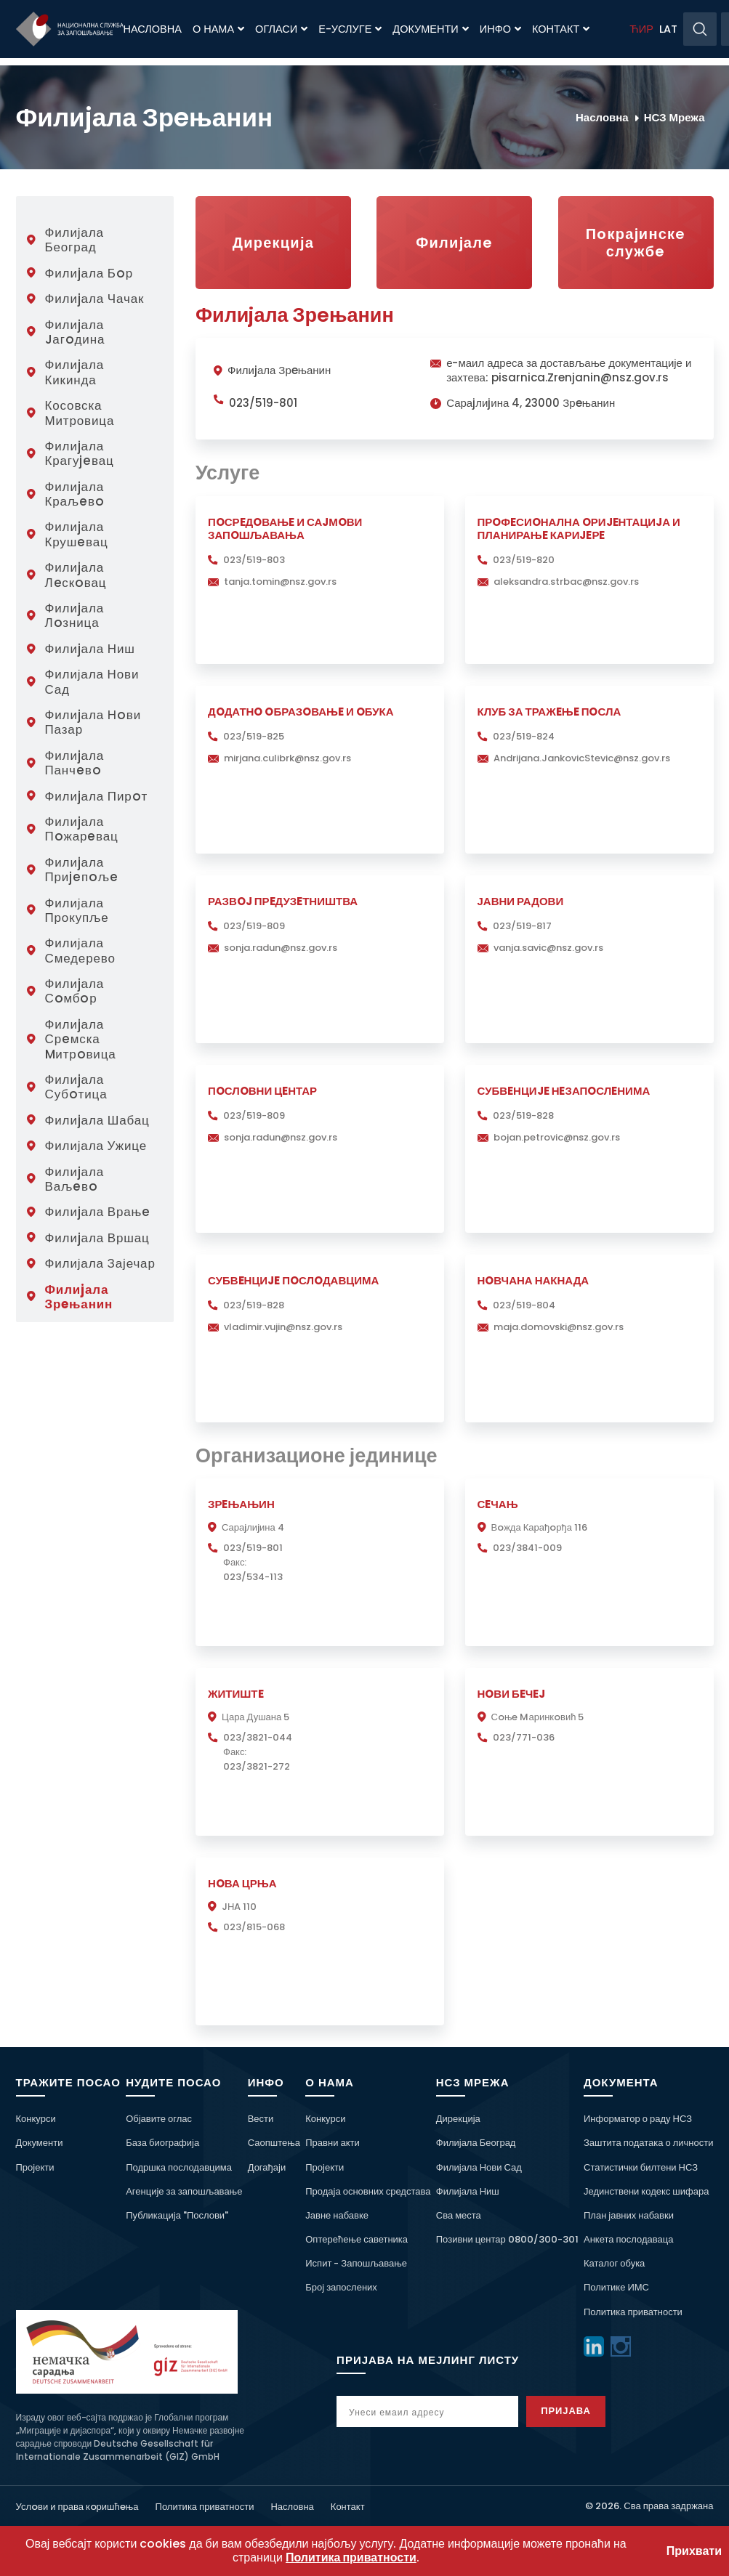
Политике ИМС (616, 2287)
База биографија (162, 2143)
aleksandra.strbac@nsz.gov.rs (566, 581)
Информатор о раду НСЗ (638, 2119)
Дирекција (273, 242)
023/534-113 (253, 1577)
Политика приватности (633, 2312)
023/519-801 (263, 402)
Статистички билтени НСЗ (641, 2167)
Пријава (580, 2411)
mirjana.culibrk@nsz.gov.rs (287, 758)
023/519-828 (523, 1115)
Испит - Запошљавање (356, 2263)
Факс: (234, 1562)
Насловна (153, 29)
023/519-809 (254, 926)
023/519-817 (522, 926)
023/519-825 (253, 736)
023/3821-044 (257, 1737)
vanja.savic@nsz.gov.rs (548, 948)
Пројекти (35, 2167)
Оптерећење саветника (356, 2239)
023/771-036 (524, 1737)
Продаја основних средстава (367, 2191)
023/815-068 (254, 1927)
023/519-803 (254, 560)
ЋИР (641, 29)
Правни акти (332, 2143)
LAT (668, 29)
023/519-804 (524, 1305)
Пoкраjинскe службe (636, 243)
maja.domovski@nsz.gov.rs (559, 1327)
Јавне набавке (336, 2215)
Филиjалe (454, 242)
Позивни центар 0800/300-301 (507, 2239)
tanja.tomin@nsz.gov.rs (280, 581)
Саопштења (274, 2143)
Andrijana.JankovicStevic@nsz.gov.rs (582, 758)
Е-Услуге (350, 29)
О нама (218, 29)
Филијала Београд (476, 2143)
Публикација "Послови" (177, 2215)
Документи (430, 29)
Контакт (560, 29)
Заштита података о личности (649, 2143)
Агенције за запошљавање (184, 2191)
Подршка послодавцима (179, 2167)
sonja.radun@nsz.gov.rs (280, 948)
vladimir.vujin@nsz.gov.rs (283, 1327)
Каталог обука (614, 2263)
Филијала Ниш (467, 2191)
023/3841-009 (527, 1548)
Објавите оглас (159, 2119)
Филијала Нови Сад (479, 2167)
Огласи (281, 29)
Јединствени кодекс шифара (646, 2191)
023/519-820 (524, 560)
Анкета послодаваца (628, 2239)
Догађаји (267, 2167)
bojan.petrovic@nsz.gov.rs (557, 1137)
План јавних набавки (629, 2215)
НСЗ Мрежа (674, 117)
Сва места (458, 2215)
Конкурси (36, 2119)
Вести (261, 2119)
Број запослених (341, 2287)
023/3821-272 (256, 1766)
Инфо (500, 29)
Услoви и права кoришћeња (77, 2507)
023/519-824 (524, 736)
